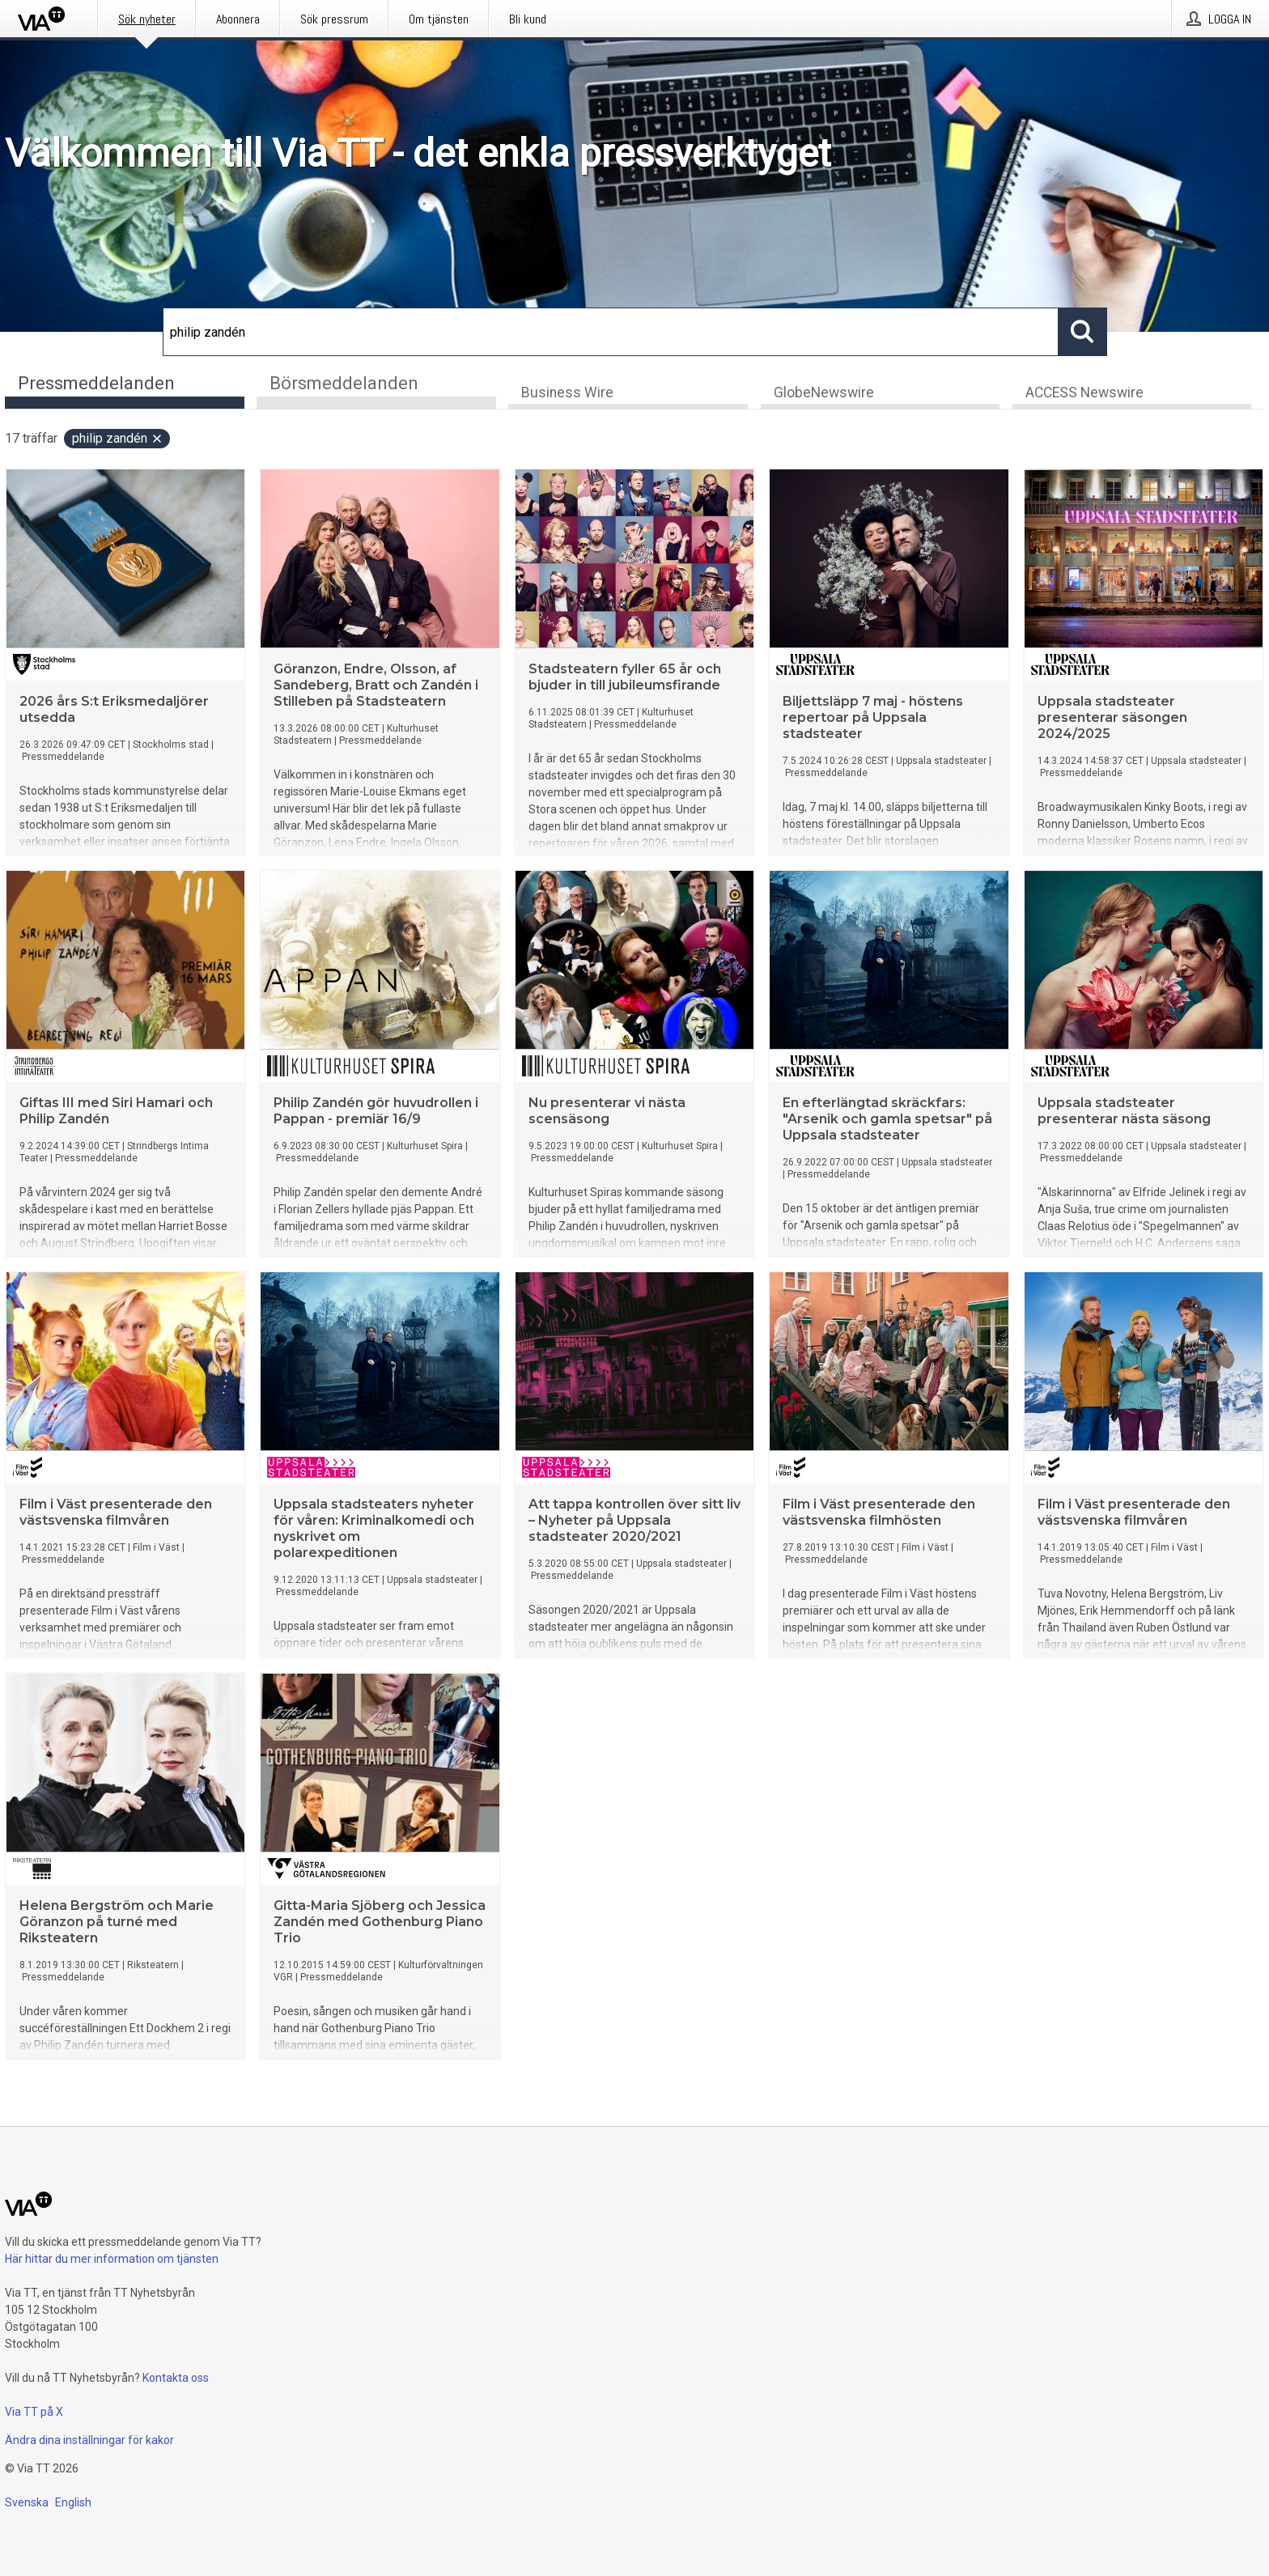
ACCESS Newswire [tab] (1084, 393)
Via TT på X (34, 2411)
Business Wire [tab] (567, 393)
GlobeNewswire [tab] (824, 393)
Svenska (27, 2502)
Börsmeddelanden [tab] (344, 383)
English (73, 2502)
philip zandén (117, 439)
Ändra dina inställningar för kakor (89, 2440)
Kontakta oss (175, 2377)
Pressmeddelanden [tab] (96, 383)
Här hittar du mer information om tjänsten (112, 2258)
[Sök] (611, 332)
